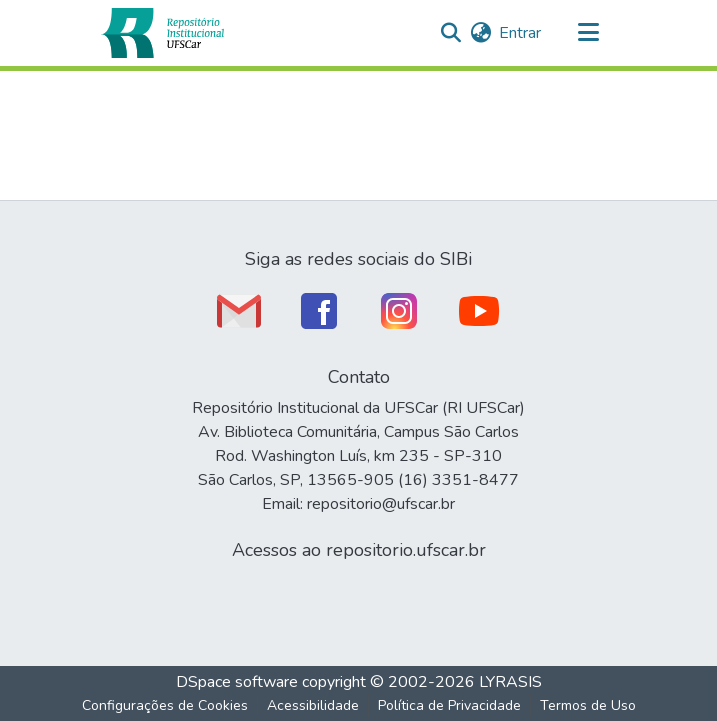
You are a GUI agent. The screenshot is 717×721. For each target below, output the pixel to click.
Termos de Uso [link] (588, 705)
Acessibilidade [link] (313, 705)
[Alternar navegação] (589, 33)
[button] (163, 33)
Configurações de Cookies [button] (165, 705)
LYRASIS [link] (510, 682)
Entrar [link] (520, 33)
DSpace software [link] (237, 682)
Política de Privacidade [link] (449, 705)
